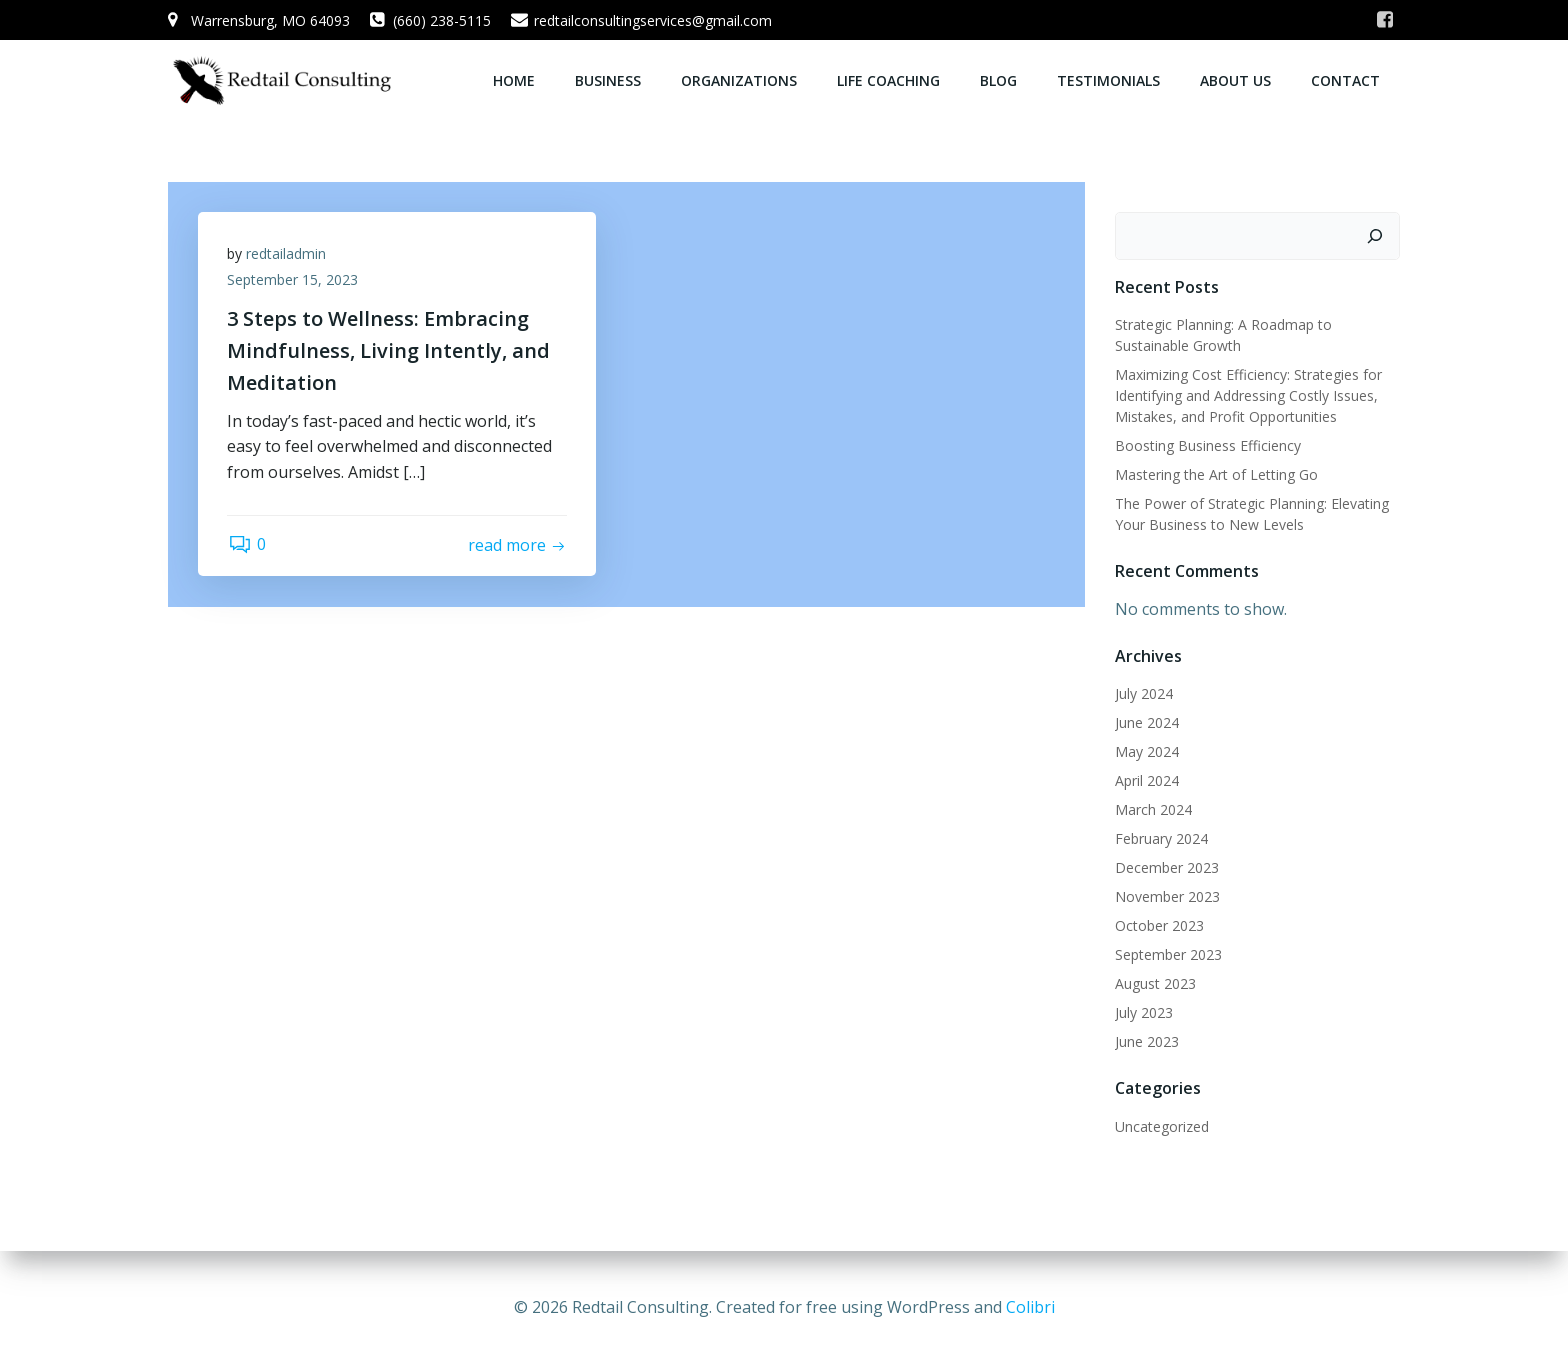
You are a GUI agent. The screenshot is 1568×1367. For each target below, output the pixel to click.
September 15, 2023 (293, 279)
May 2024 (1147, 750)
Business (608, 80)
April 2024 (1147, 779)
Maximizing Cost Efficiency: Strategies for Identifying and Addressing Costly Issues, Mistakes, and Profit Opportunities (1248, 394)
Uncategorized (1162, 1125)
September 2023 (1168, 953)
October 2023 (1159, 924)
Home (514, 80)
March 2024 (1153, 808)
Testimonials (1108, 80)
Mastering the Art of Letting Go (1216, 473)
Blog (998, 80)
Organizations (739, 80)
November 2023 (1167, 895)
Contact (1345, 80)
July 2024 (1144, 692)
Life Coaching (888, 80)
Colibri (1030, 1307)
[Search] (1375, 235)
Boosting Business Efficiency (1208, 444)
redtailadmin (287, 253)
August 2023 (1155, 982)
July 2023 (1144, 1011)
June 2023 (1147, 1040)
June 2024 (1147, 721)
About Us (1235, 80)
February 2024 (1161, 837)
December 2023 (1167, 866)
